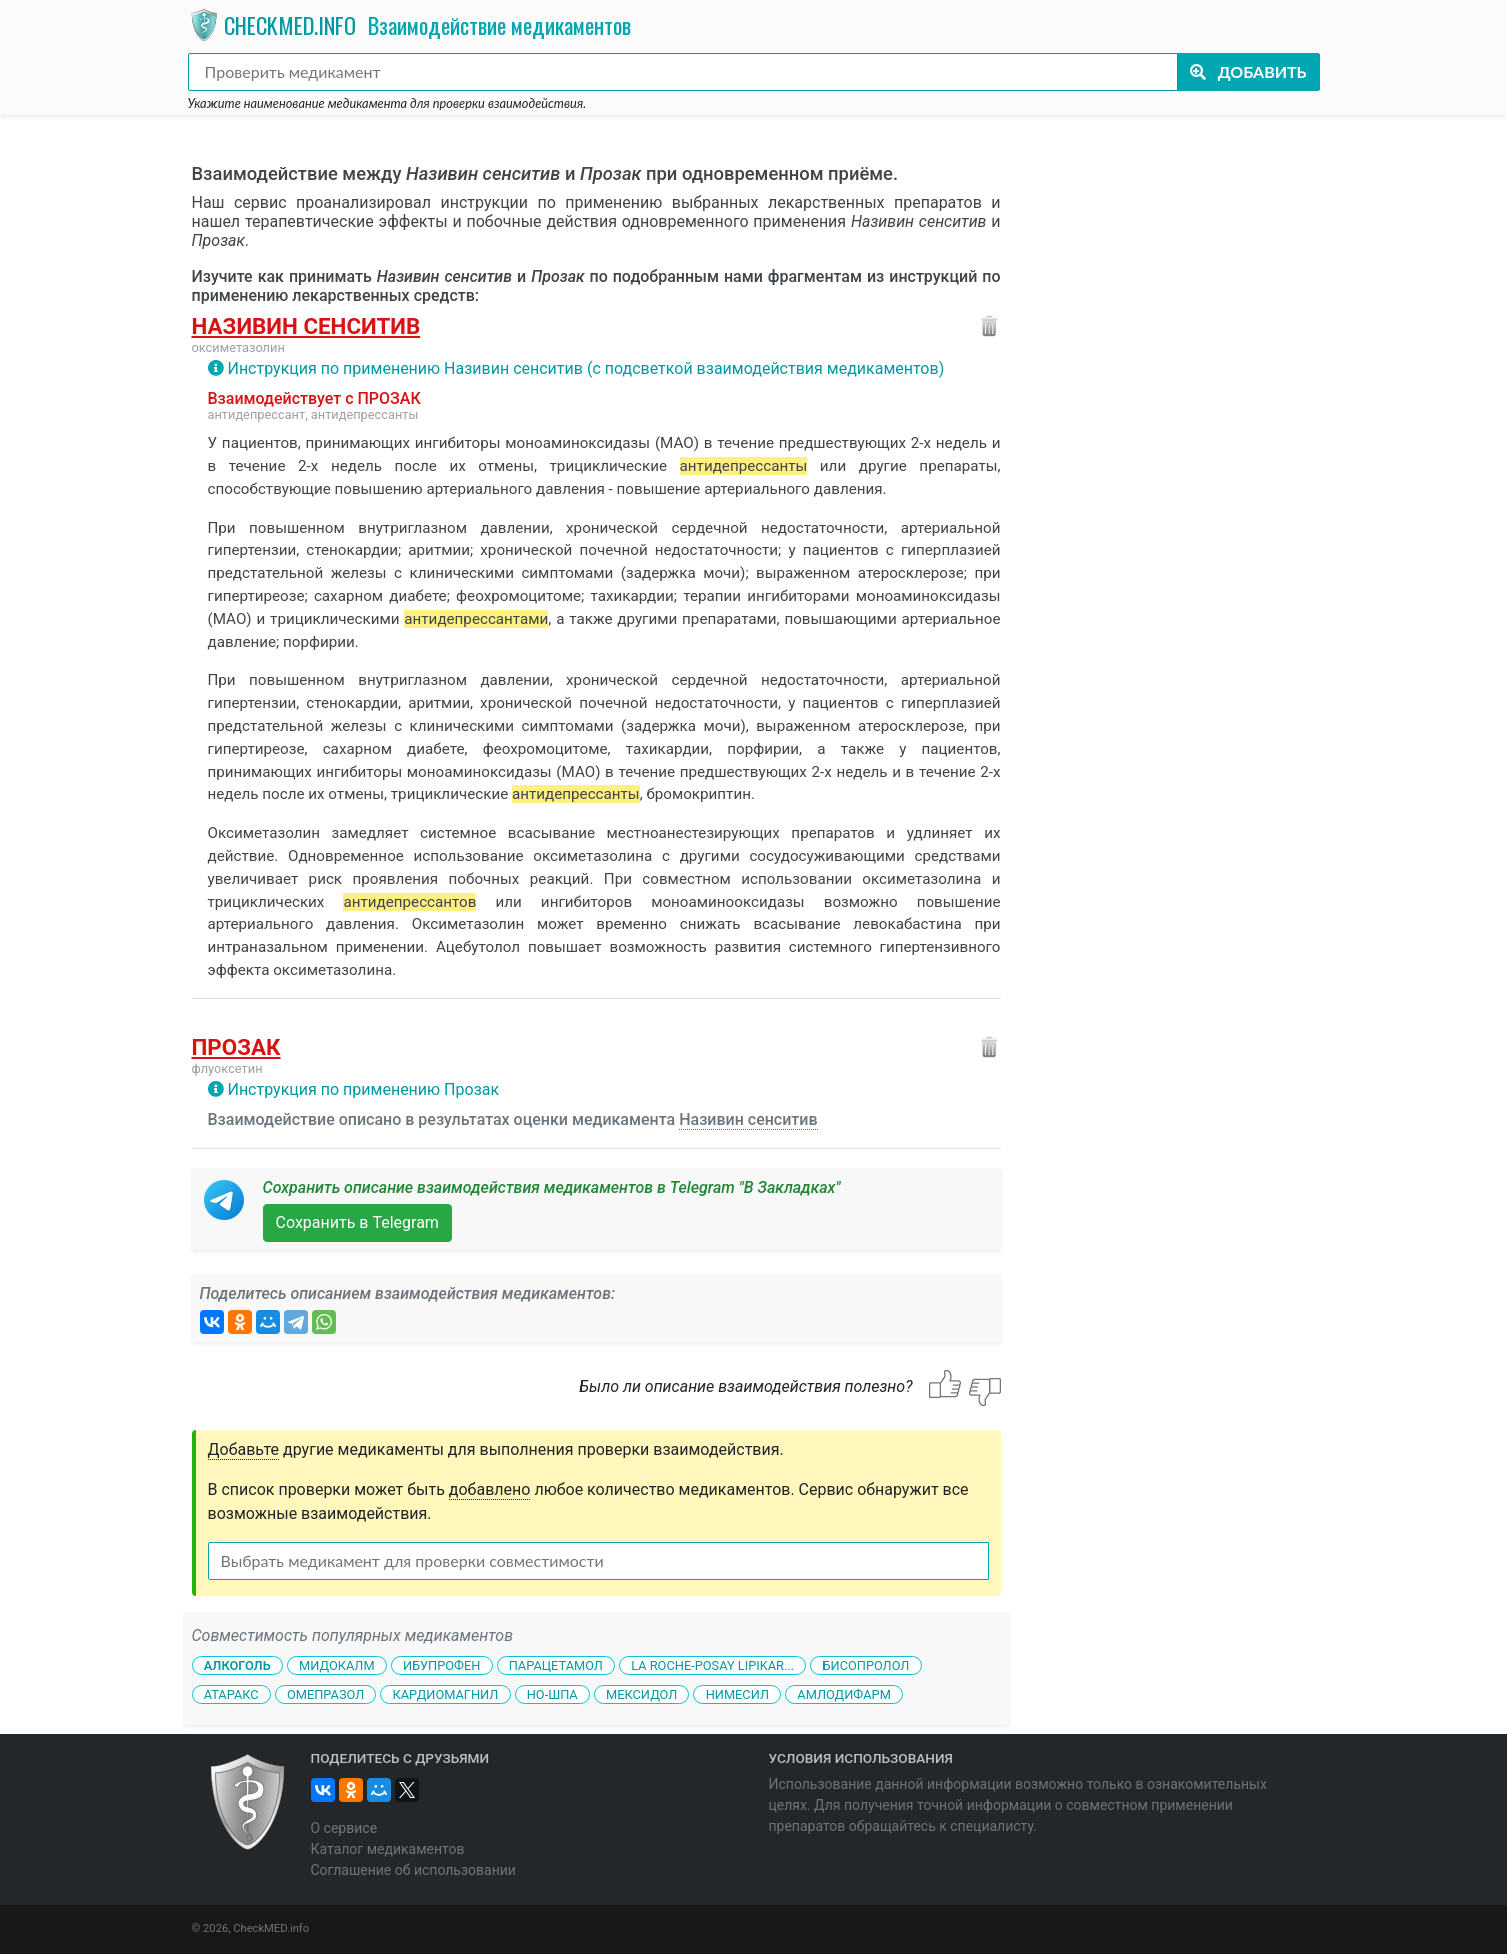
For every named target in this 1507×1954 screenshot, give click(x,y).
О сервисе (344, 1828)
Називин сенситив (306, 326)
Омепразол (325, 1694)
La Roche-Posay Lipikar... (712, 1665)
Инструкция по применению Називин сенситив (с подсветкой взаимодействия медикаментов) (585, 368)
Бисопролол (865, 1665)
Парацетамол (556, 1665)
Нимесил (737, 1694)
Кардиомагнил (446, 1694)
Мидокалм (337, 1665)
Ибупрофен (441, 1665)
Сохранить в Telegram (357, 1222)
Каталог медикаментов (388, 1849)
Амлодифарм (844, 1694)
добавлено (490, 1489)
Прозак (236, 1047)
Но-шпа (552, 1694)
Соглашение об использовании (413, 1870)
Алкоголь (237, 1665)
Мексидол (641, 1694)
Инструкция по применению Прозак (363, 1089)
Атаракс (231, 1694)
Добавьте (244, 1449)
